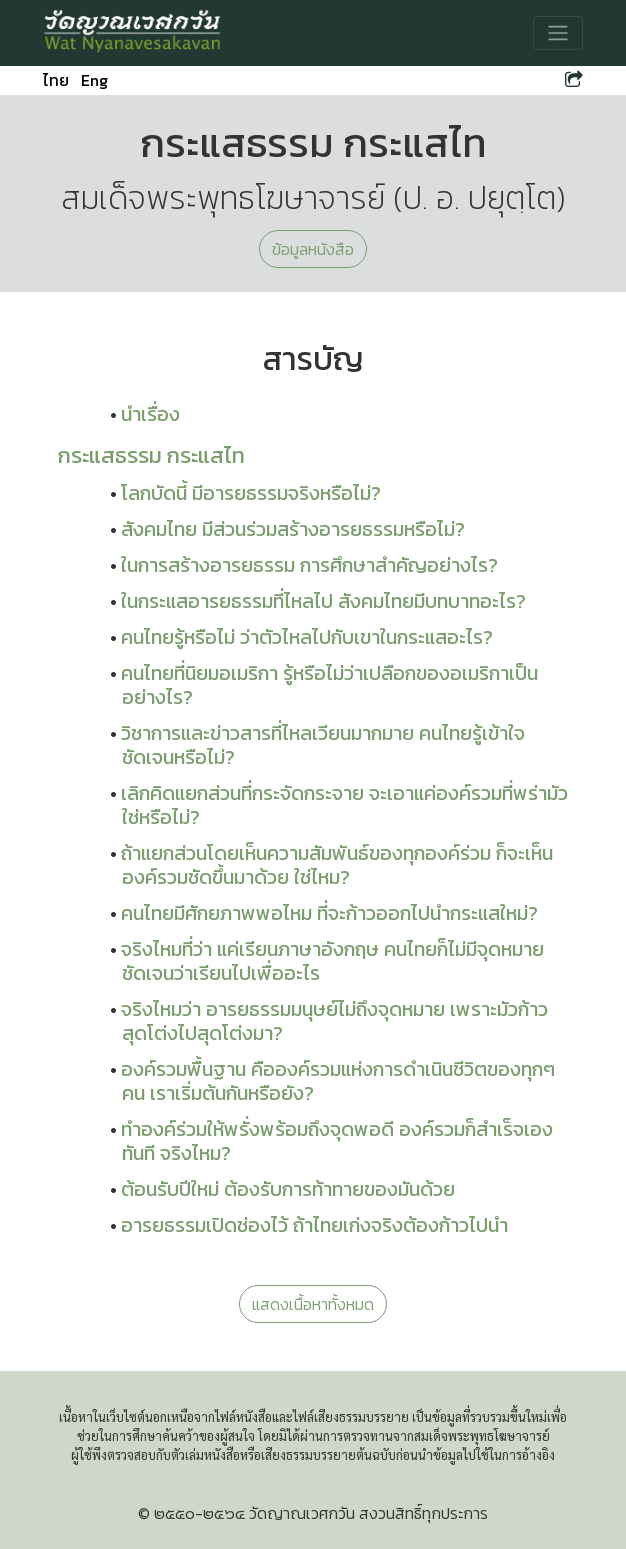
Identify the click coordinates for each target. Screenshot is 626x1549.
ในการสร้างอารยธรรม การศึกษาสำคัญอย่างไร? (309, 565)
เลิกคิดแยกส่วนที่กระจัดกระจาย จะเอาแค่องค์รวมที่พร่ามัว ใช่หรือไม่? (344, 805)
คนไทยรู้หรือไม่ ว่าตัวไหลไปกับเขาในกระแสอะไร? (307, 637)
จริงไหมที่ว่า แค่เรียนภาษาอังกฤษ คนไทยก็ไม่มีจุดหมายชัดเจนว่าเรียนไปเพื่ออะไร (332, 961)
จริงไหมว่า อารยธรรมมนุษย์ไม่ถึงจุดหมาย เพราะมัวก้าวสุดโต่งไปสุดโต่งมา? (334, 1021)
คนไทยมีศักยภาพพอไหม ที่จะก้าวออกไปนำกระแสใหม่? (329, 913)
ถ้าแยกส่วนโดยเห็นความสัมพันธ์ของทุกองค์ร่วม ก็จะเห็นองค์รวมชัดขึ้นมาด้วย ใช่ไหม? (337, 865)
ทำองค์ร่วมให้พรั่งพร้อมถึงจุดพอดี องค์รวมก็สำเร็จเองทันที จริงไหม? (337, 1141)
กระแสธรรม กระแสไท (151, 455)
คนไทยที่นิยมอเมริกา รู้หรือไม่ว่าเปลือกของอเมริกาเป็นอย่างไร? (329, 685)
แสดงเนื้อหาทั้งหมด (313, 1304)
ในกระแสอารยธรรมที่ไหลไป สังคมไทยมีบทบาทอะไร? (323, 601)
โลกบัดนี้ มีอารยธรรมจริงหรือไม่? (251, 493)
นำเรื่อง (150, 414)
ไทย (56, 80)
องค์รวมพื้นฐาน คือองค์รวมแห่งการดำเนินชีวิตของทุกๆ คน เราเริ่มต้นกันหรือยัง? (338, 1081)
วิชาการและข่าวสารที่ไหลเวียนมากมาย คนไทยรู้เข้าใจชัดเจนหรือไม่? (323, 745)
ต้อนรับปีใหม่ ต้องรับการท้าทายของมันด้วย (288, 1189)
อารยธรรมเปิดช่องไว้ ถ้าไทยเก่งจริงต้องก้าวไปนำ (314, 1225)
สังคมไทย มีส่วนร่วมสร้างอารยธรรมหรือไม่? (293, 529)
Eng (94, 80)
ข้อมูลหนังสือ (313, 249)
